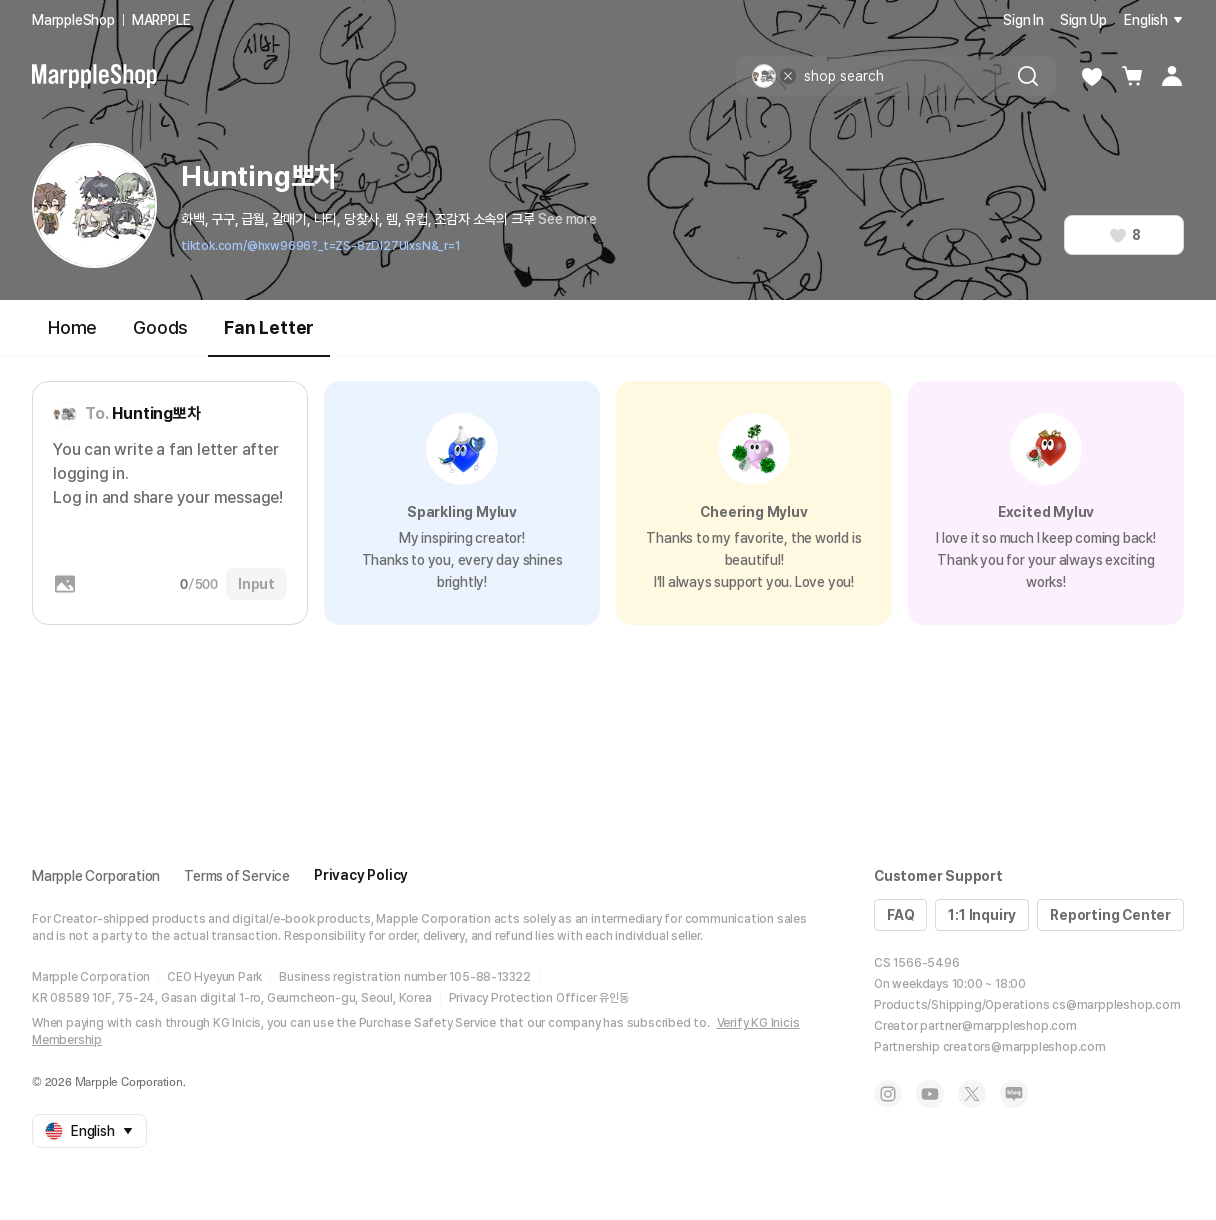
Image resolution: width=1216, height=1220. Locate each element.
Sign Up (1083, 20)
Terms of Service (237, 876)
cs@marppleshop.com (1116, 1005)
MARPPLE (161, 20)
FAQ (900, 915)
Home (72, 327)
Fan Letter (269, 336)
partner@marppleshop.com (998, 1026)
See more (567, 219)
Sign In (1023, 20)
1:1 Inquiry (982, 915)
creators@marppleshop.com (1024, 1047)
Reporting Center (1110, 915)
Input (256, 584)
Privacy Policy (361, 875)
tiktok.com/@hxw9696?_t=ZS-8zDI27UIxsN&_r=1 (320, 246)
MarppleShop (73, 20)
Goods (160, 327)
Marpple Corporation (96, 876)
